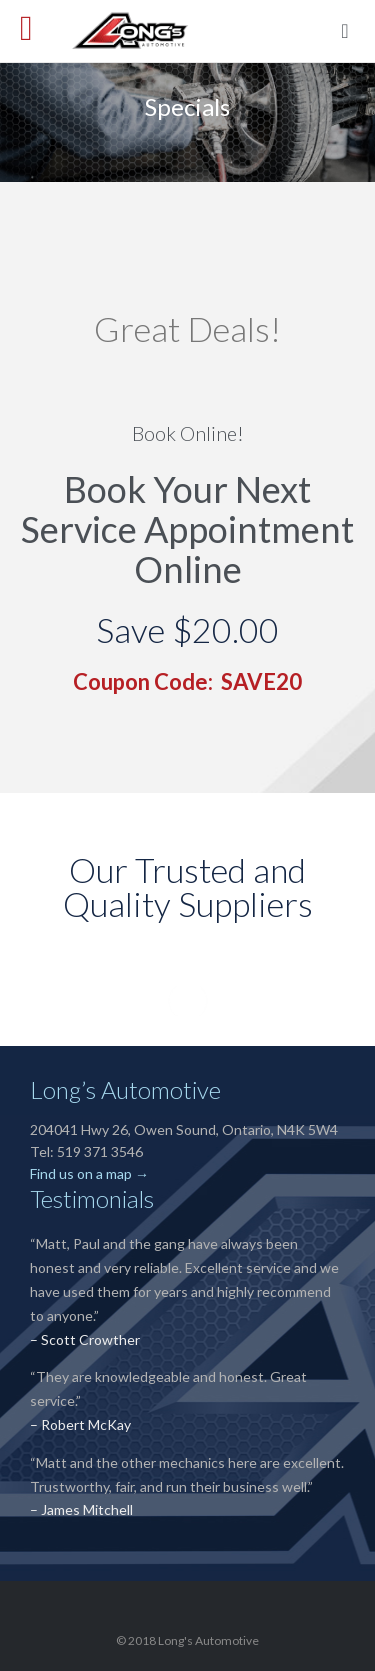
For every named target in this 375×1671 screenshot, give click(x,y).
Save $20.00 (187, 629)
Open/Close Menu (37, 30)
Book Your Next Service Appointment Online (187, 529)
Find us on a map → (89, 1173)
